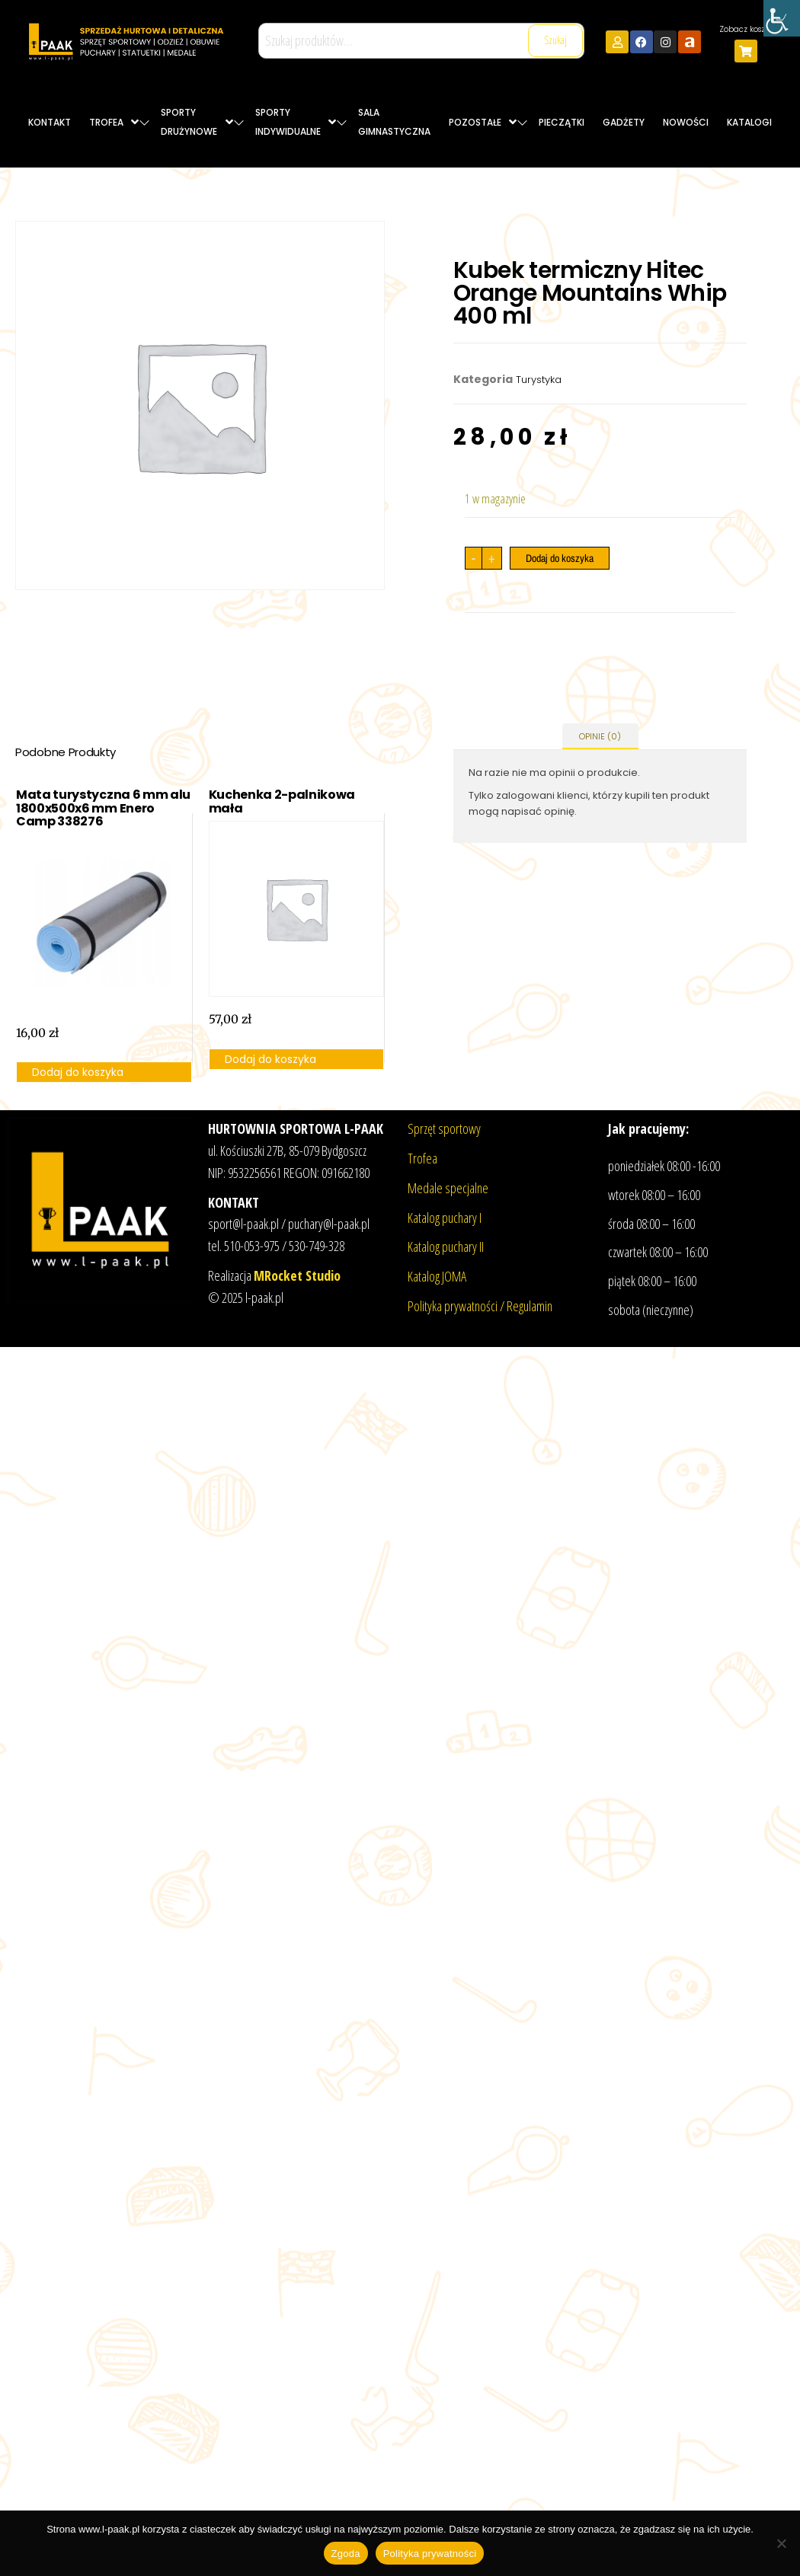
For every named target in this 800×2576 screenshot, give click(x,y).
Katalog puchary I (445, 1217)
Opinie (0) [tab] (600, 736)
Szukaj (555, 40)
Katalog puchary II (446, 1246)
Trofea (422, 1158)
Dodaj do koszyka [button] (77, 1072)
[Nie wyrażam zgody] (781, 2543)
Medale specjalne (448, 1188)
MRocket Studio (297, 1275)
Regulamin (529, 1306)
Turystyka (539, 379)
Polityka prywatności (430, 2553)
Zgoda (345, 2553)
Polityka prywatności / (457, 1306)
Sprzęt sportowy (444, 1128)
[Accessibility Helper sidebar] (781, 18)
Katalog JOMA (437, 1276)
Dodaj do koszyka (560, 558)
